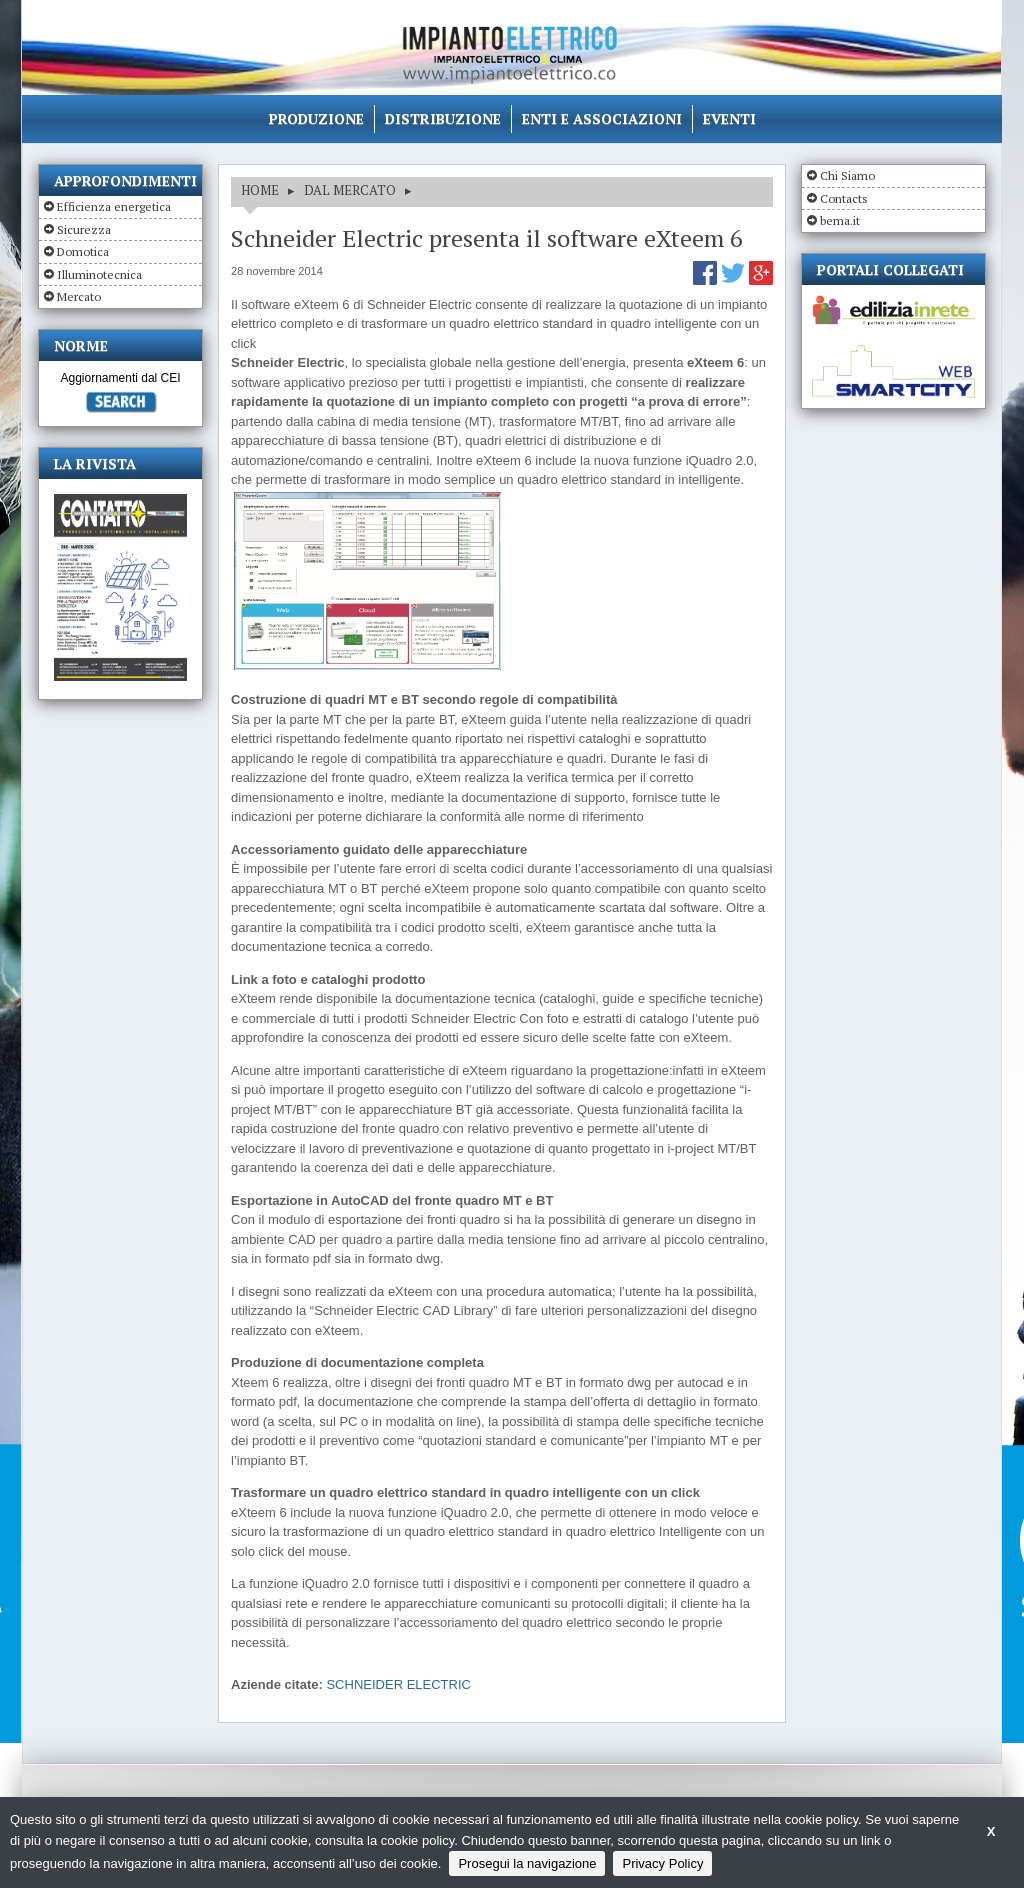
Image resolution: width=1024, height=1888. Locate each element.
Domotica (83, 251)
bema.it (840, 220)
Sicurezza (84, 229)
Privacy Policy (662, 1863)
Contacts (844, 198)
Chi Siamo (847, 175)
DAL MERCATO (350, 190)
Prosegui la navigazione (527, 1863)
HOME (260, 190)
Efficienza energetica (114, 206)
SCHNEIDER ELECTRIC (398, 1684)
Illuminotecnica (99, 274)
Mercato (79, 296)
